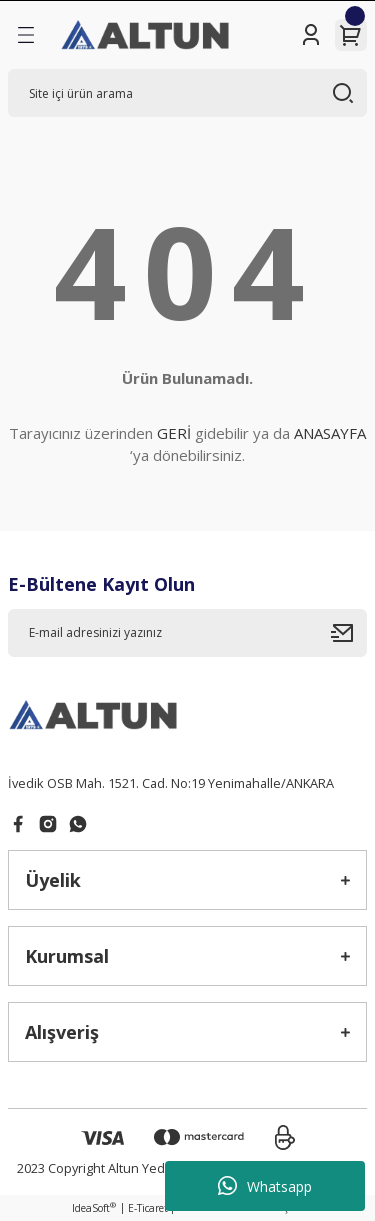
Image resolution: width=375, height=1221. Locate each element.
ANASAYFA (330, 433)
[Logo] (146, 35)
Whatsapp (265, 1186)
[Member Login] (311, 35)
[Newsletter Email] (187, 633)
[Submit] (349, 633)
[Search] (187, 93)
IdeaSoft (94, 1208)
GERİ (174, 433)
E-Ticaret (148, 1208)
